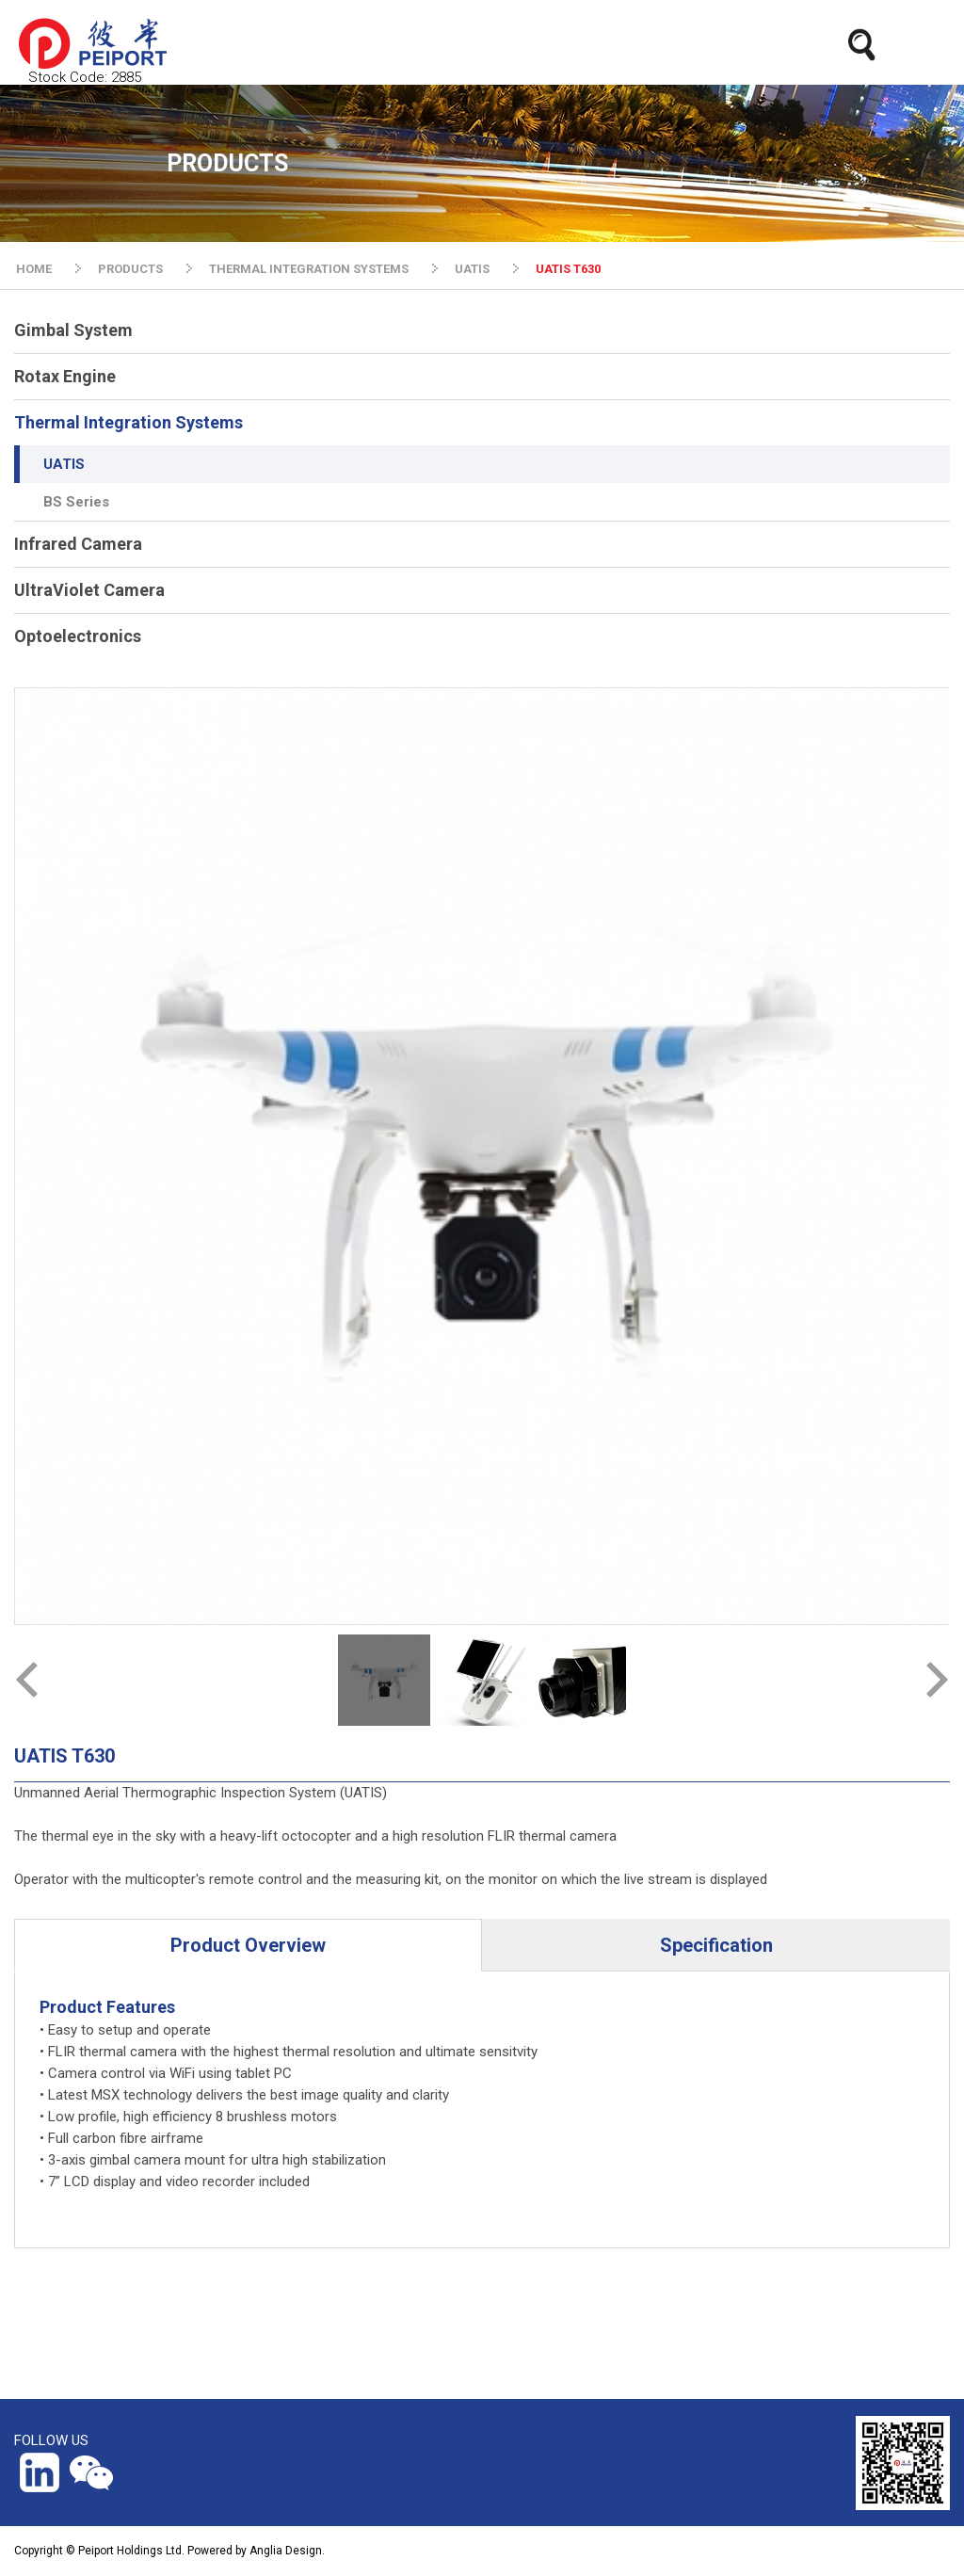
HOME (34, 269)
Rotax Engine (65, 376)
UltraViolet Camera (89, 590)
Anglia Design (285, 2550)
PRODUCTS (130, 269)
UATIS (472, 269)
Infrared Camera (78, 544)
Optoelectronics (77, 636)
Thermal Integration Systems (128, 422)
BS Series (76, 501)
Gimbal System (73, 330)
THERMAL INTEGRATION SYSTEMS (309, 269)
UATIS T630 (568, 269)
